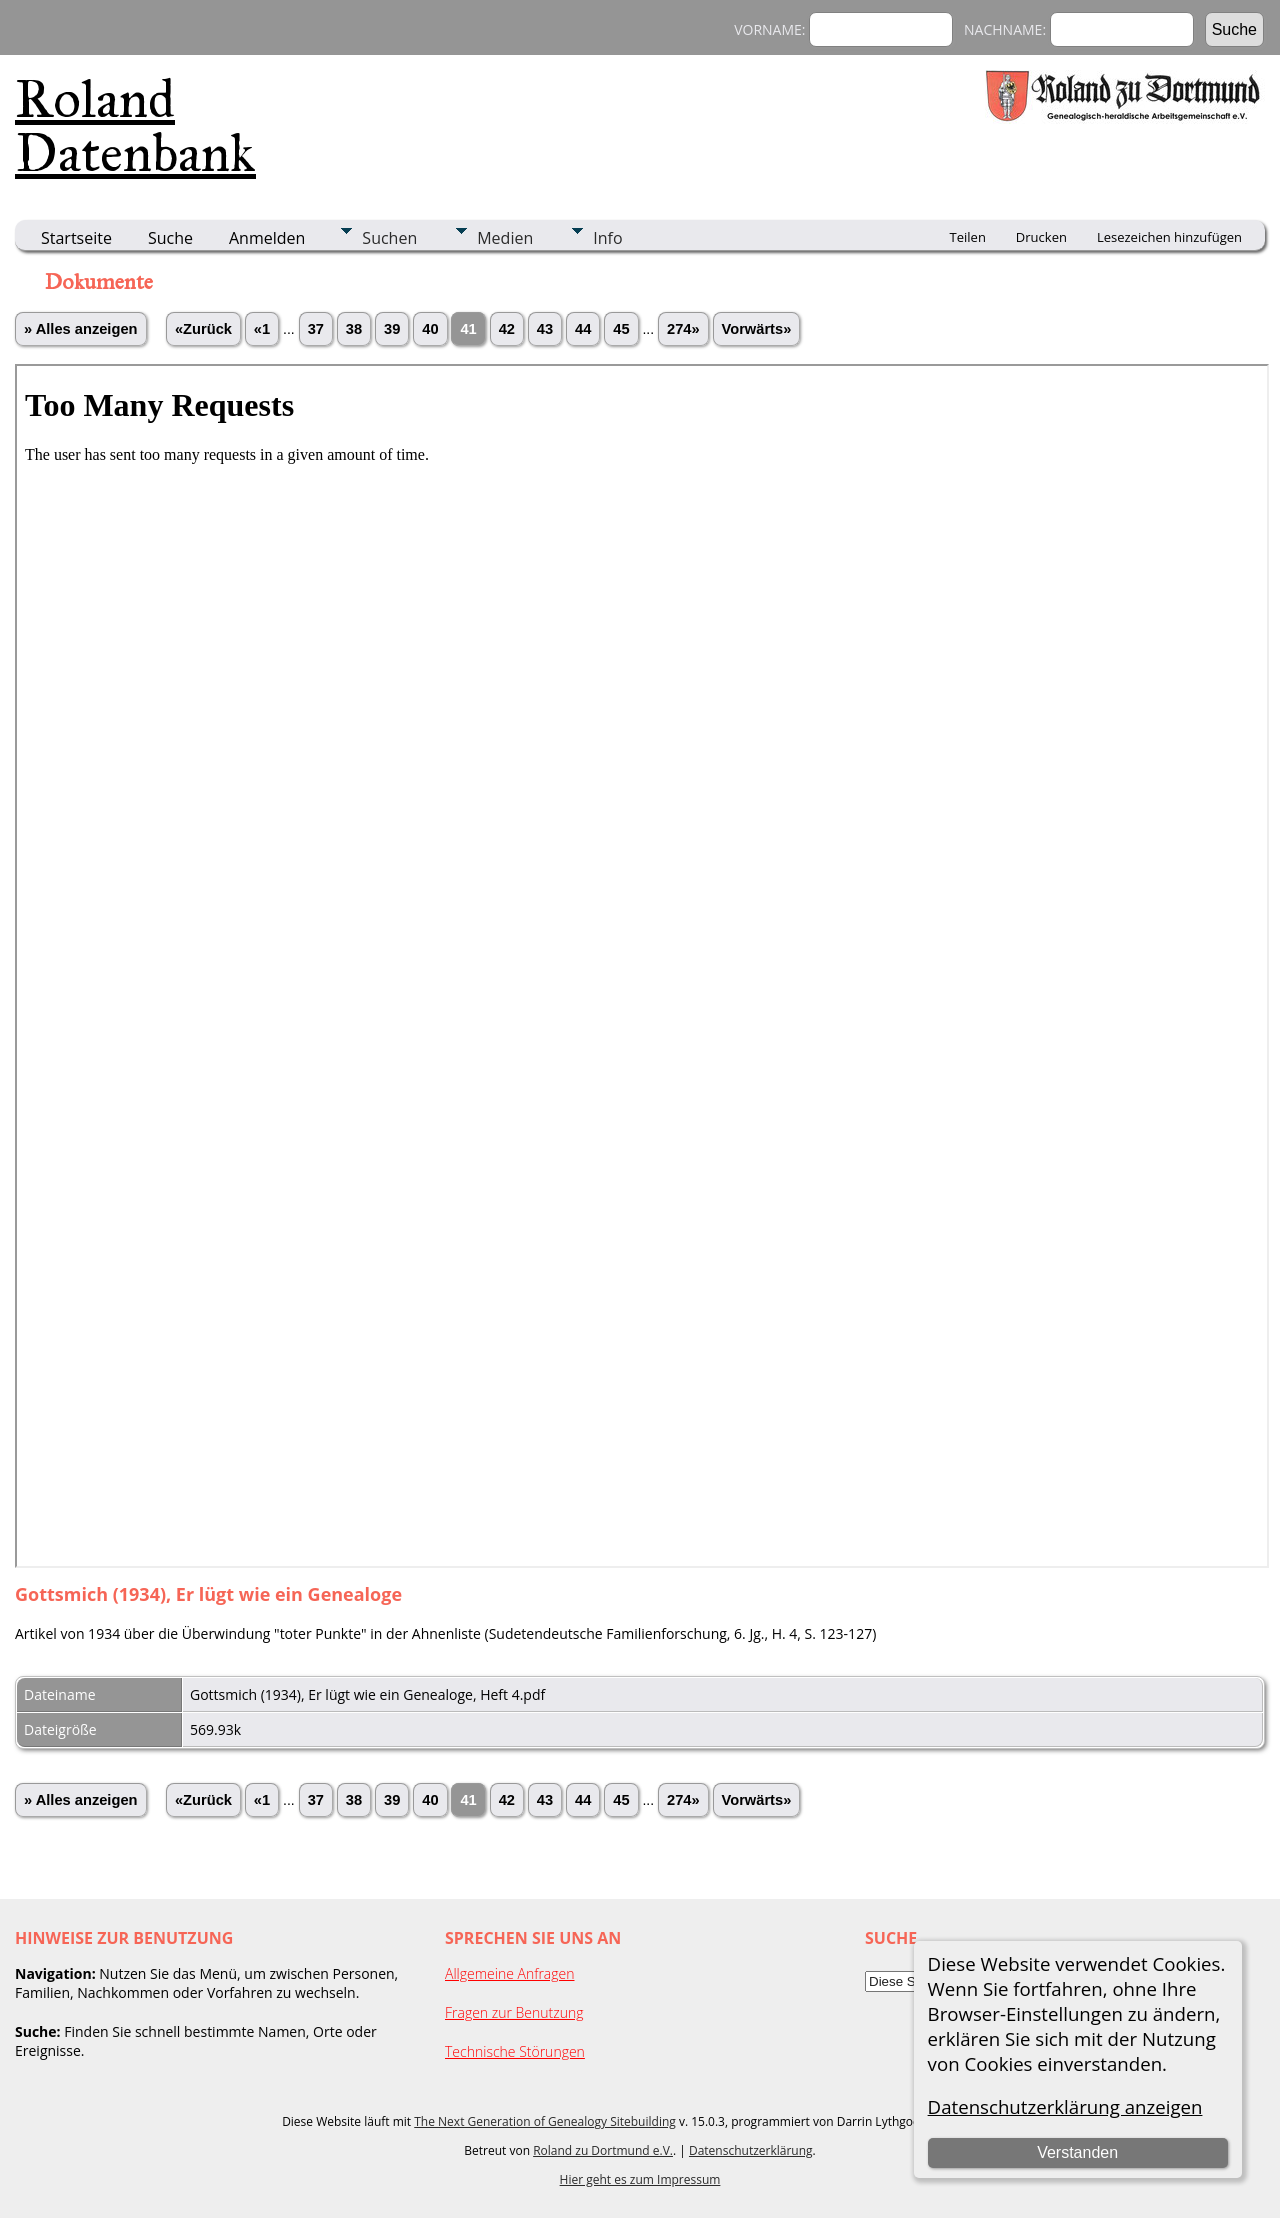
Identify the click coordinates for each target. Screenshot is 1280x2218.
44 (583, 329)
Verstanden (1077, 2152)
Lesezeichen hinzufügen (1169, 237)
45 (621, 329)
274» (683, 329)
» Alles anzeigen (81, 329)
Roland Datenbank (135, 126)
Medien (505, 238)
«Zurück (203, 329)
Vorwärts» (757, 329)
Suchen (389, 238)
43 (545, 329)
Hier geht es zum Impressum (640, 2179)
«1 (262, 329)
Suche (170, 238)
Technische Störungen (515, 2051)
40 (430, 329)
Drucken (1041, 237)
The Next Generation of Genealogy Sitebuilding (545, 2121)
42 (507, 329)
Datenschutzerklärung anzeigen (1065, 2106)
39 (392, 329)
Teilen (968, 237)
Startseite (76, 238)
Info (607, 238)
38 (354, 329)
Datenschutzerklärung (751, 2150)
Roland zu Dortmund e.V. (603, 2150)
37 (316, 329)
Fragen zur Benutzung (514, 2012)
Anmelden (267, 238)
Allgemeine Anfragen (510, 1973)
